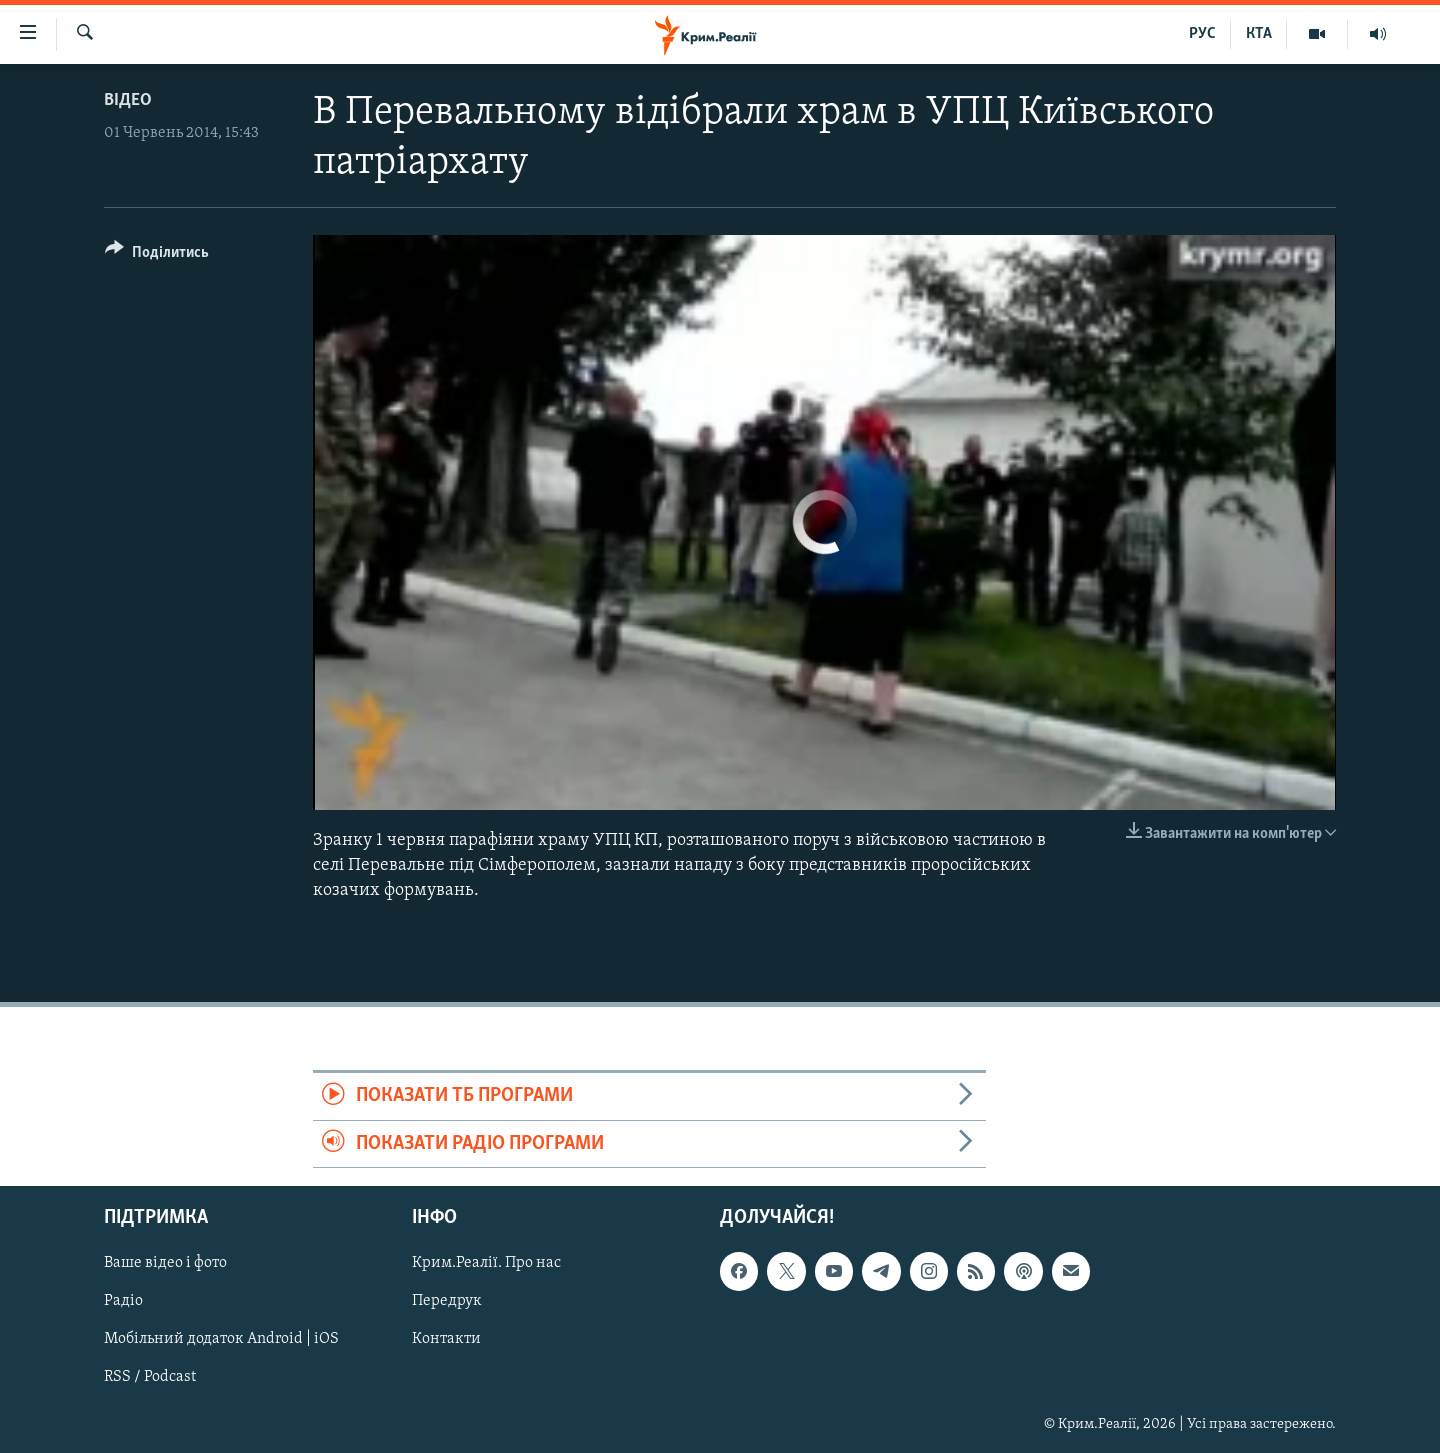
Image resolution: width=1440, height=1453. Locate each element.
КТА (1259, 34)
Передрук (447, 1302)
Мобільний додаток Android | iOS (221, 1340)
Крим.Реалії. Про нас (486, 1263)
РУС (1202, 34)
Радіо (123, 1302)
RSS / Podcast (150, 1378)
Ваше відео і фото (165, 1263)
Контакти (446, 1340)
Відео (128, 100)
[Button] (157, 255)
